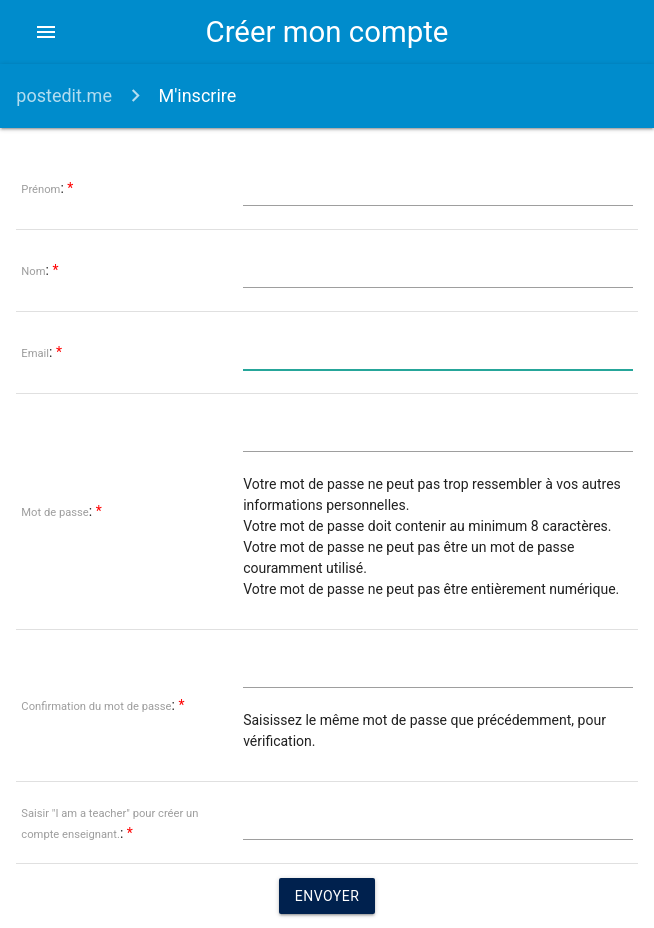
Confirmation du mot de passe (96, 706)
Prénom (40, 189)
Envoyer (327, 896)
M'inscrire (197, 95)
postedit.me (64, 95)
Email (35, 353)
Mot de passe (54, 512)
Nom (33, 271)
